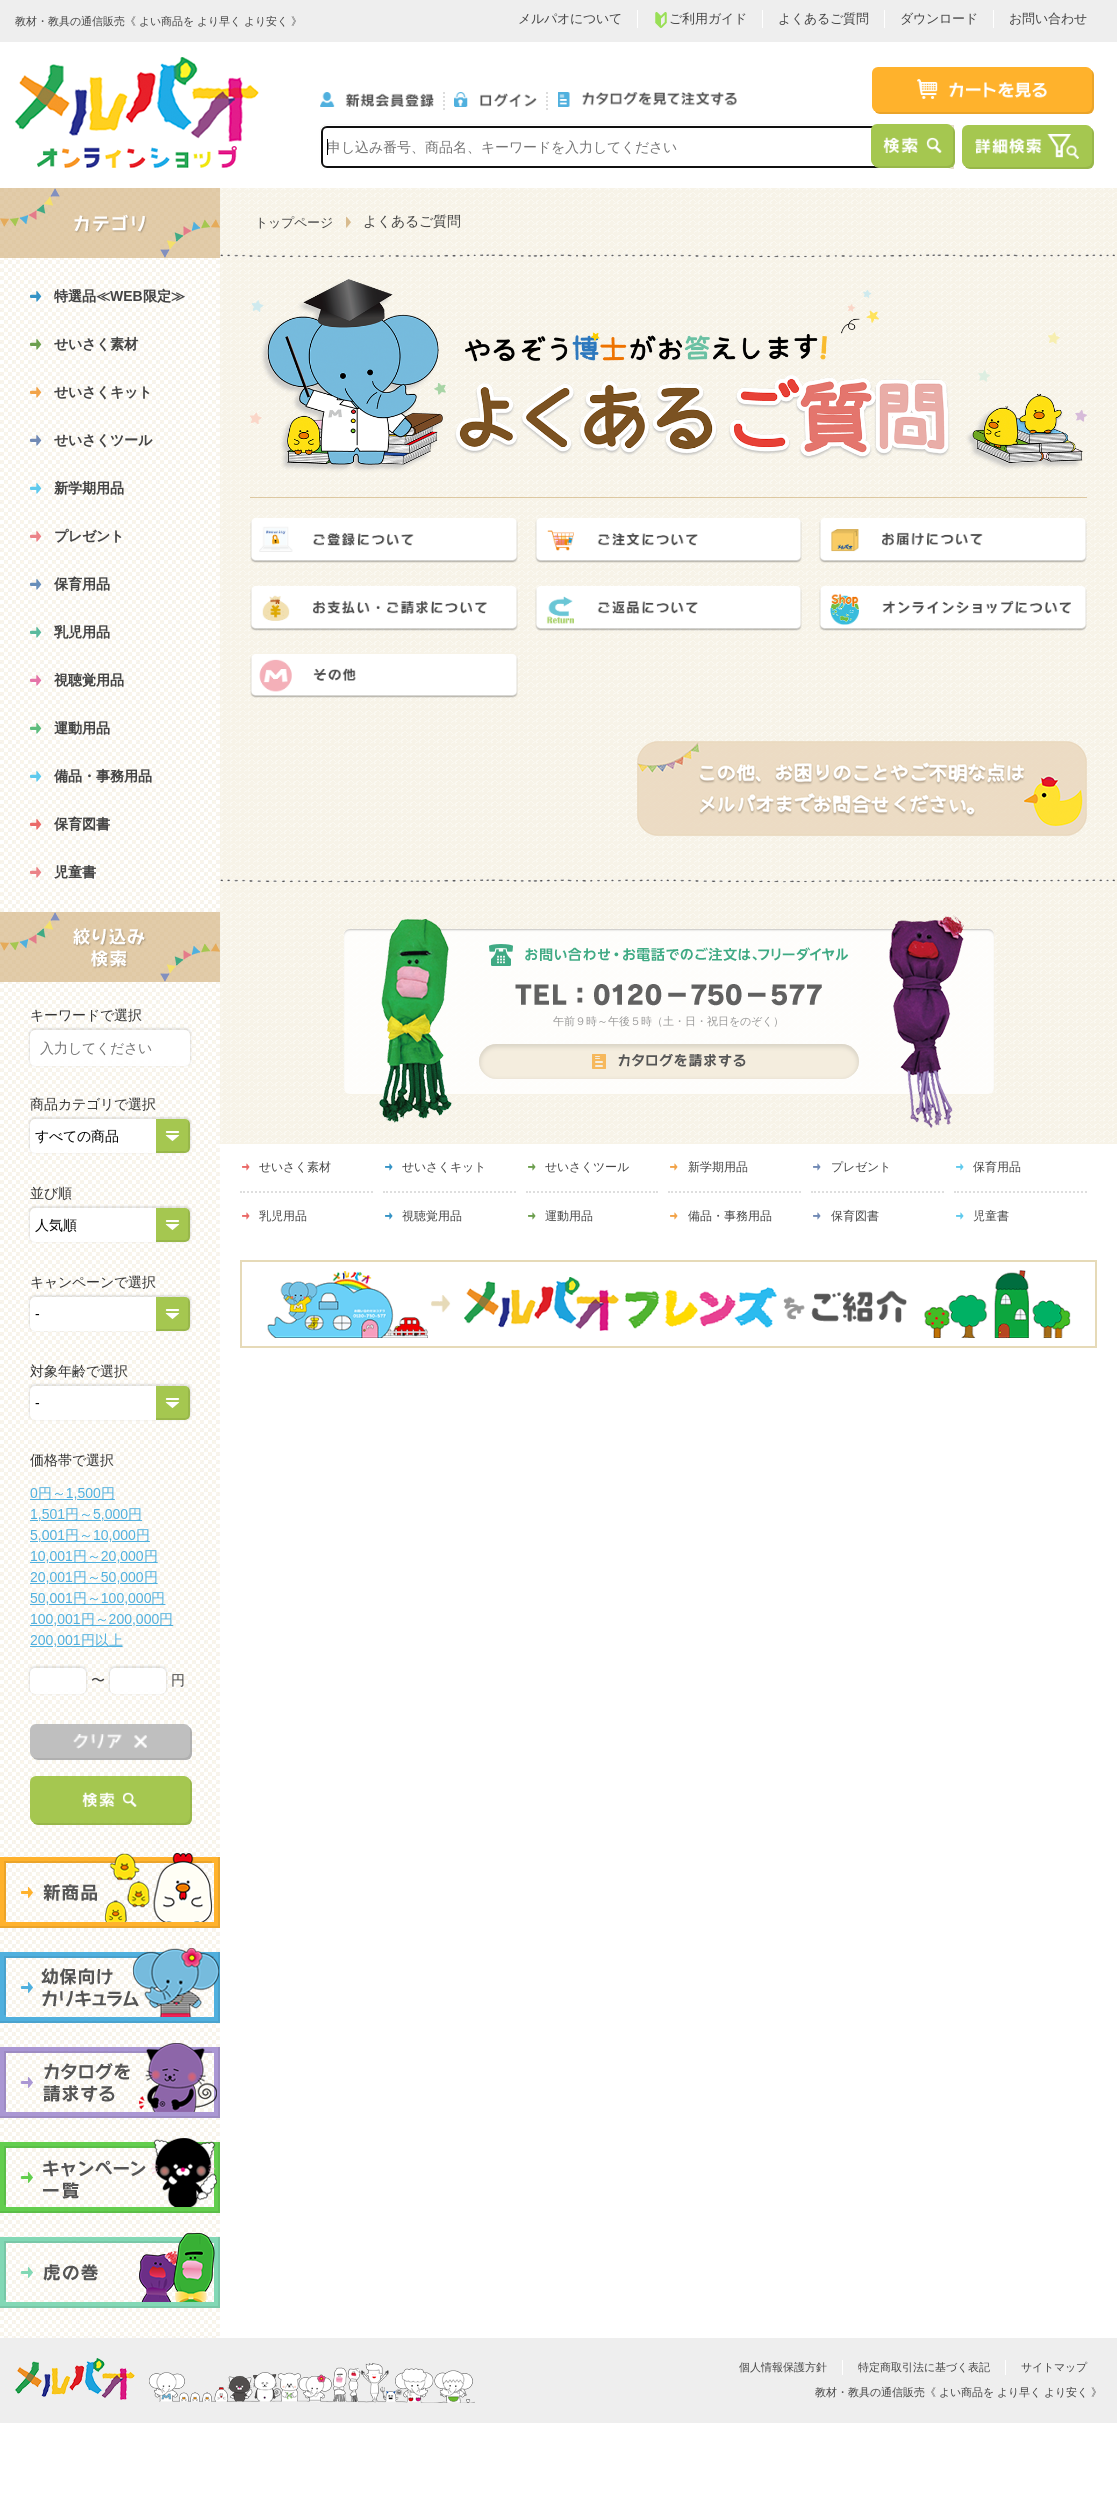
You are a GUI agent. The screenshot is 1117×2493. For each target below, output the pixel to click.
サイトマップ (1054, 2367)
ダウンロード (939, 18)
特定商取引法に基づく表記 (924, 2367)
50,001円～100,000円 (97, 1598)
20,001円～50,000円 (94, 1577)
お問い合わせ (1048, 18)
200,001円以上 (76, 1640)
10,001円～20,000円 (94, 1556)
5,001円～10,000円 (90, 1535)
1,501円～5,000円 (86, 1514)
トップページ (294, 222)
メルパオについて (570, 18)
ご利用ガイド (700, 19)
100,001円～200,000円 (101, 1619)
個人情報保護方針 (783, 2367)
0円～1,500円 (72, 1493)
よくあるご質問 (823, 18)
